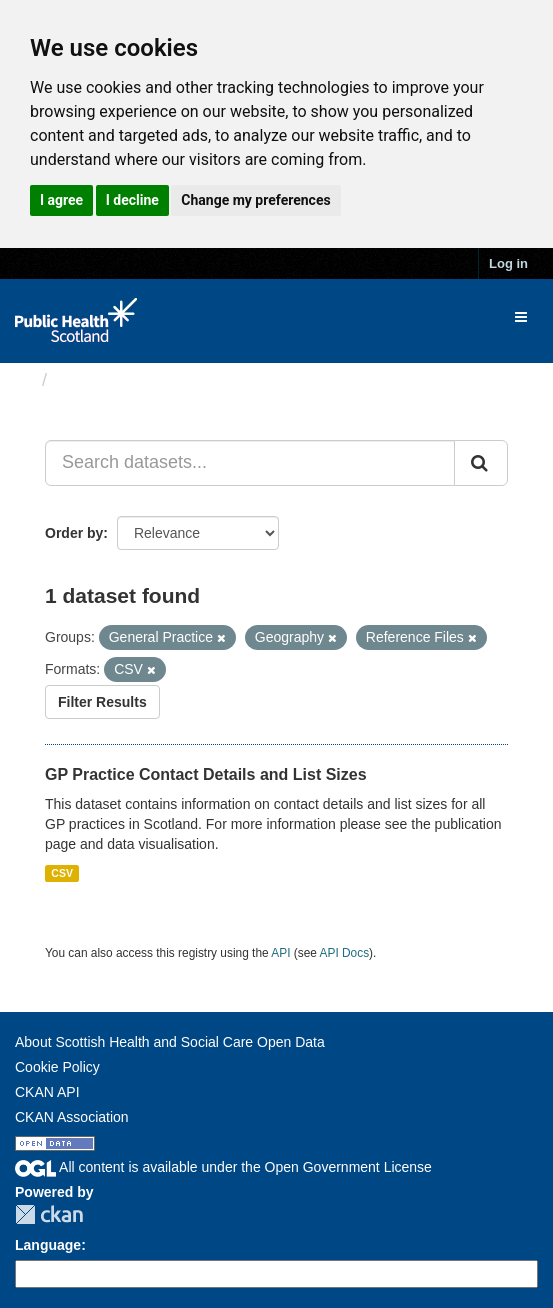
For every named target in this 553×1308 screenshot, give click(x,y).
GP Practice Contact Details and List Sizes (206, 774)
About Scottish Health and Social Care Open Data (170, 1042)
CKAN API (47, 1092)
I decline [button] (132, 200)
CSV (62, 873)
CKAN (49, 1214)
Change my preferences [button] (255, 200)
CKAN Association (72, 1117)
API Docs (345, 953)
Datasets (94, 380)
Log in (508, 263)
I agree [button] (61, 200)
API (280, 953)
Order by (74, 533)
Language (48, 1245)
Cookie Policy (57, 1067)
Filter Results (102, 702)
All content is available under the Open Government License (223, 1167)
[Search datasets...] (250, 463)
